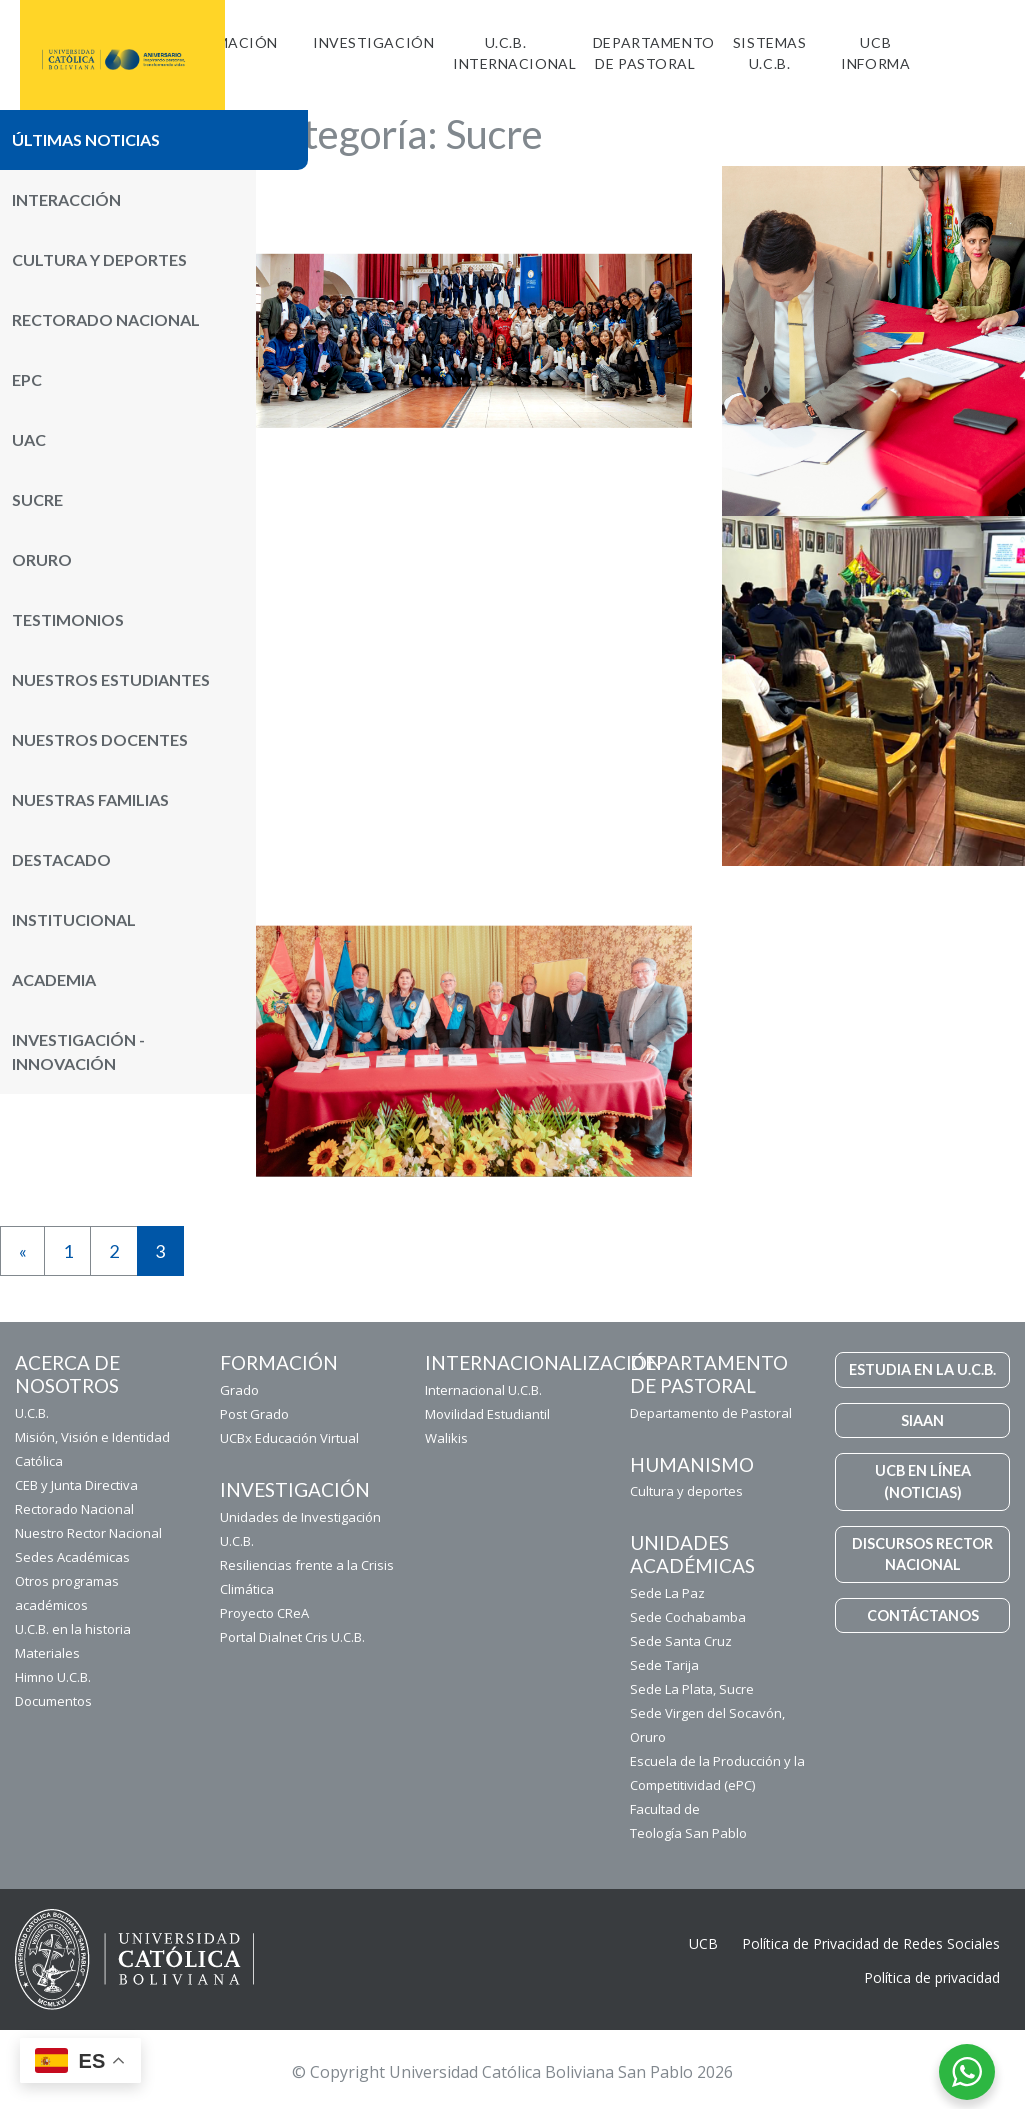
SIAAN (922, 1420)
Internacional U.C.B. (483, 1390)
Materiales (47, 1653)
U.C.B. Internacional (514, 53)
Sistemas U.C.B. (769, 53)
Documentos (53, 1701)
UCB (703, 1943)
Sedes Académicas (72, 1557)
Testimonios (68, 619)
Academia (54, 979)
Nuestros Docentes (100, 739)
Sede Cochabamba (688, 1617)
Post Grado (254, 1414)
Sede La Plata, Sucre (692, 1689)
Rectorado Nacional (106, 319)
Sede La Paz (667, 1593)
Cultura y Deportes (99, 259)
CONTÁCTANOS (923, 1615)
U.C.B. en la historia (73, 1629)
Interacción (66, 199)
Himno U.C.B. (53, 1677)
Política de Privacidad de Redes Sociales (871, 1943)
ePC (27, 379)
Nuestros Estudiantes (111, 679)
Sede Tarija (664, 1665)
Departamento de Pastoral (654, 53)
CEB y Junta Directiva (76, 1485)
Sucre (37, 499)
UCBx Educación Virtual (289, 1438)
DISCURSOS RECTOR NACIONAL (922, 1554)
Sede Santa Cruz (681, 1641)
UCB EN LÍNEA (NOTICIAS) (923, 1481)
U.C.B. (32, 1413)
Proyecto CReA (264, 1613)
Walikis (446, 1438)
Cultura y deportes (686, 1491)
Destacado (61, 859)
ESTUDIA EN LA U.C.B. (922, 1369)
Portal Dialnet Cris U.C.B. (292, 1637)
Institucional (74, 919)
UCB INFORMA (875, 53)
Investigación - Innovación (78, 1051)
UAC (29, 439)
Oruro (42, 559)
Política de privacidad (932, 1977)
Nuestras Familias (90, 799)
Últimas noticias (86, 139)
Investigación (373, 42)
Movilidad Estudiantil (487, 1414)
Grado (239, 1390)
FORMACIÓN (232, 42)
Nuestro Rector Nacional (88, 1533)
